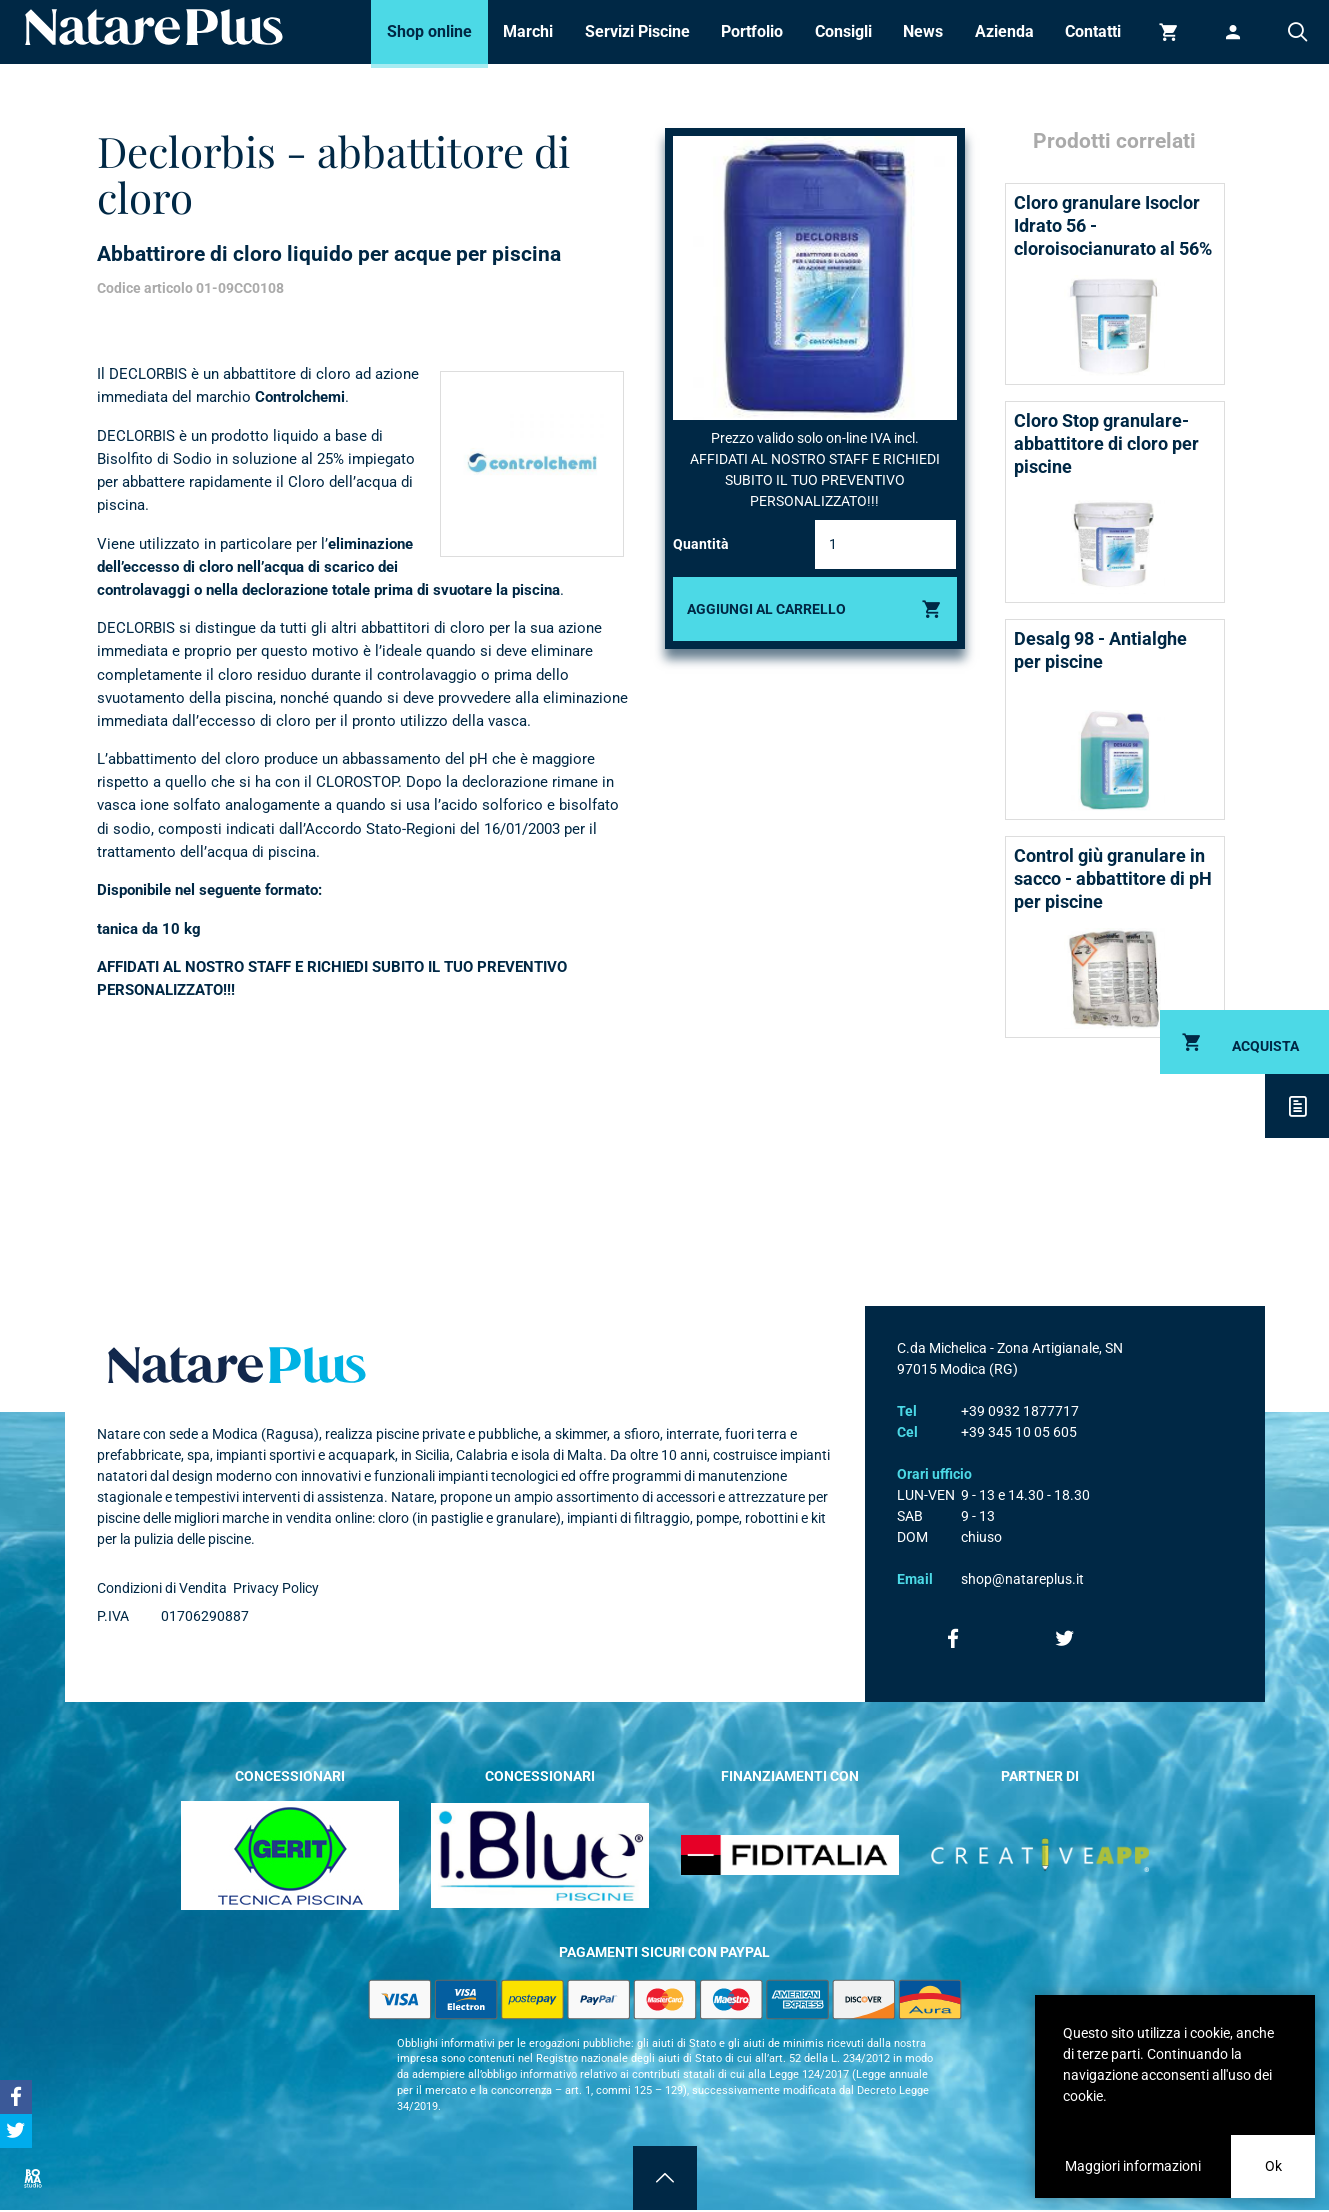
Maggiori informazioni (1133, 2166)
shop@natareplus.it (1022, 1579)
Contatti (1093, 31)
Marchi (528, 31)
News (923, 31)
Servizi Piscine (637, 31)
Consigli (843, 31)
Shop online (429, 31)
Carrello (1169, 32)
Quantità (701, 544)
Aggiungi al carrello (766, 609)
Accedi (1233, 32)
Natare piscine (154, 27)
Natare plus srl (237, 1365)
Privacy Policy (276, 1588)
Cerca (1297, 32)
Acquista (1265, 1046)
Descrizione (1297, 1106)
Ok (1273, 2166)
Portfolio (752, 31)
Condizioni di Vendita (162, 1588)
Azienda (1004, 31)
